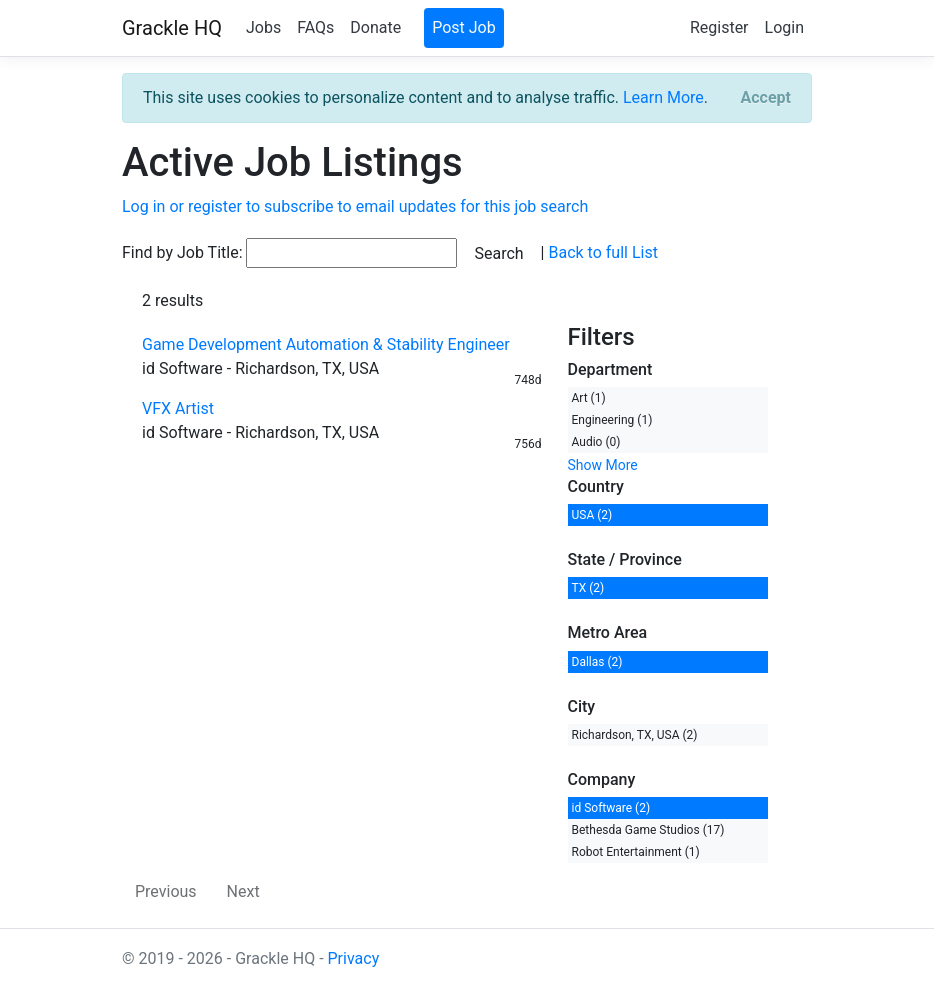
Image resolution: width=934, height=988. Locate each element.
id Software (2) (611, 808)
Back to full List (602, 252)
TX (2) (588, 588)
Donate (375, 27)
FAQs (315, 27)
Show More (603, 465)
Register (719, 27)
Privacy (354, 958)
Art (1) (589, 398)
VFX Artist (178, 408)
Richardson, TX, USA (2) (635, 735)
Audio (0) (596, 442)
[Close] (766, 98)
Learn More (663, 97)
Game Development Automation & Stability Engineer (326, 344)
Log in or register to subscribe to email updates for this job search (355, 206)
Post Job (464, 27)
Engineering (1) (612, 420)
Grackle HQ (172, 28)
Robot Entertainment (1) (636, 852)
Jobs (263, 27)
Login (784, 27)
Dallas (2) (597, 662)
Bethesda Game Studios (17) (648, 830)
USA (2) (592, 515)
